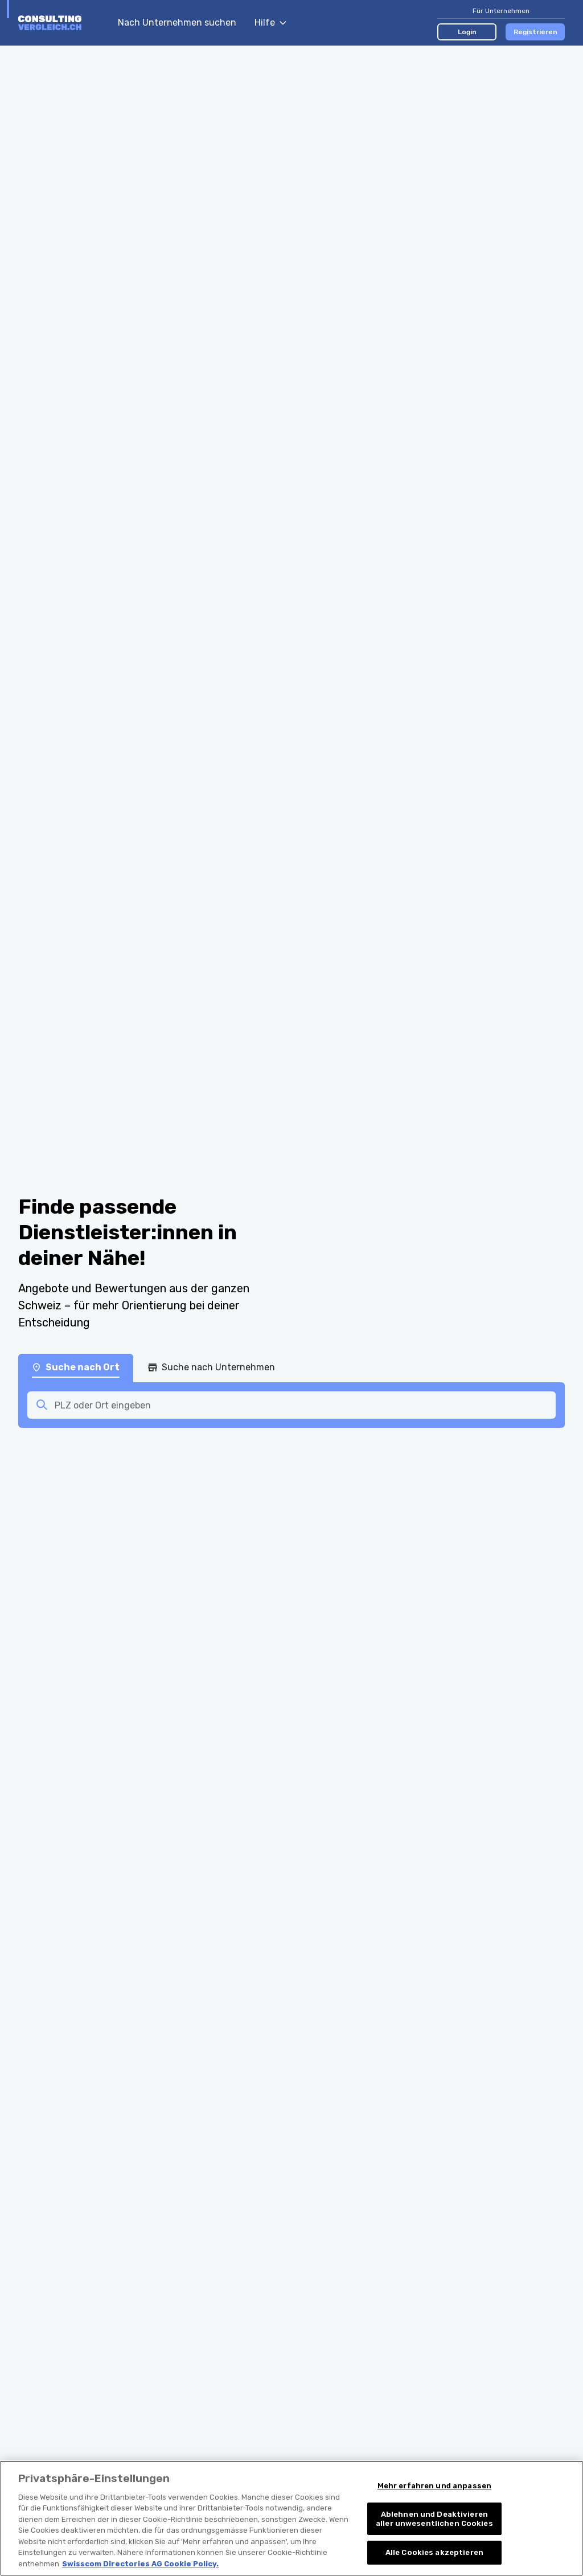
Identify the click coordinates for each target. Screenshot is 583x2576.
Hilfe (270, 22)
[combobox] (302, 1405)
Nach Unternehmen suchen (177, 22)
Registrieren (535, 32)
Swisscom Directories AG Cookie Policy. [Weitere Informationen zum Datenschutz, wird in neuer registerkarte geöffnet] (140, 2571)
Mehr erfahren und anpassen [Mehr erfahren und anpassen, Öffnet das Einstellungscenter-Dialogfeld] (434, 2493)
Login (467, 32)
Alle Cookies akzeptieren (434, 2561)
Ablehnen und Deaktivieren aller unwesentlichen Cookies (434, 2527)
